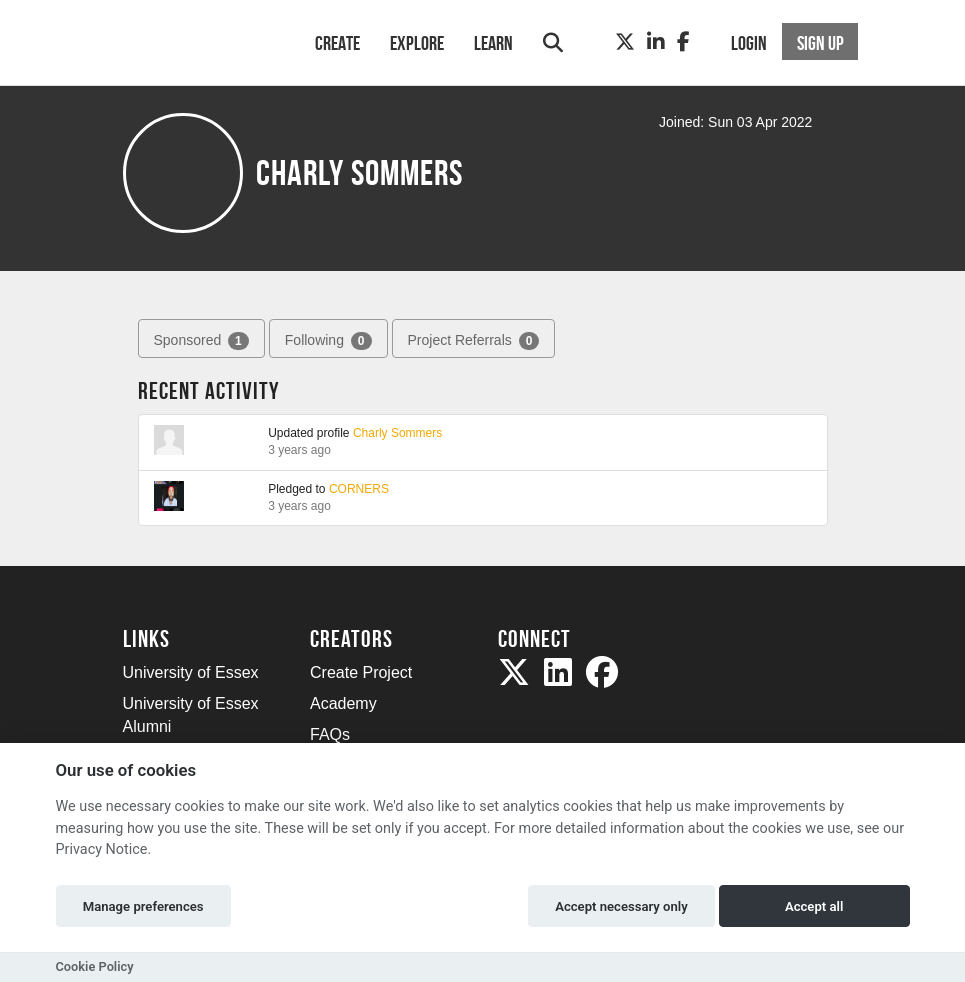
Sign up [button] (820, 43)
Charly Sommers (397, 433)
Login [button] (749, 43)
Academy (343, 703)
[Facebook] (683, 42)
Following (328, 341)
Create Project (361, 672)
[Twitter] (625, 42)
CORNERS (359, 489)
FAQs (330, 734)
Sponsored (201, 341)
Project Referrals (474, 341)
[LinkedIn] (656, 42)
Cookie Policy (95, 966)
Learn (493, 43)
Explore (417, 43)
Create (337, 43)
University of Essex (191, 672)
